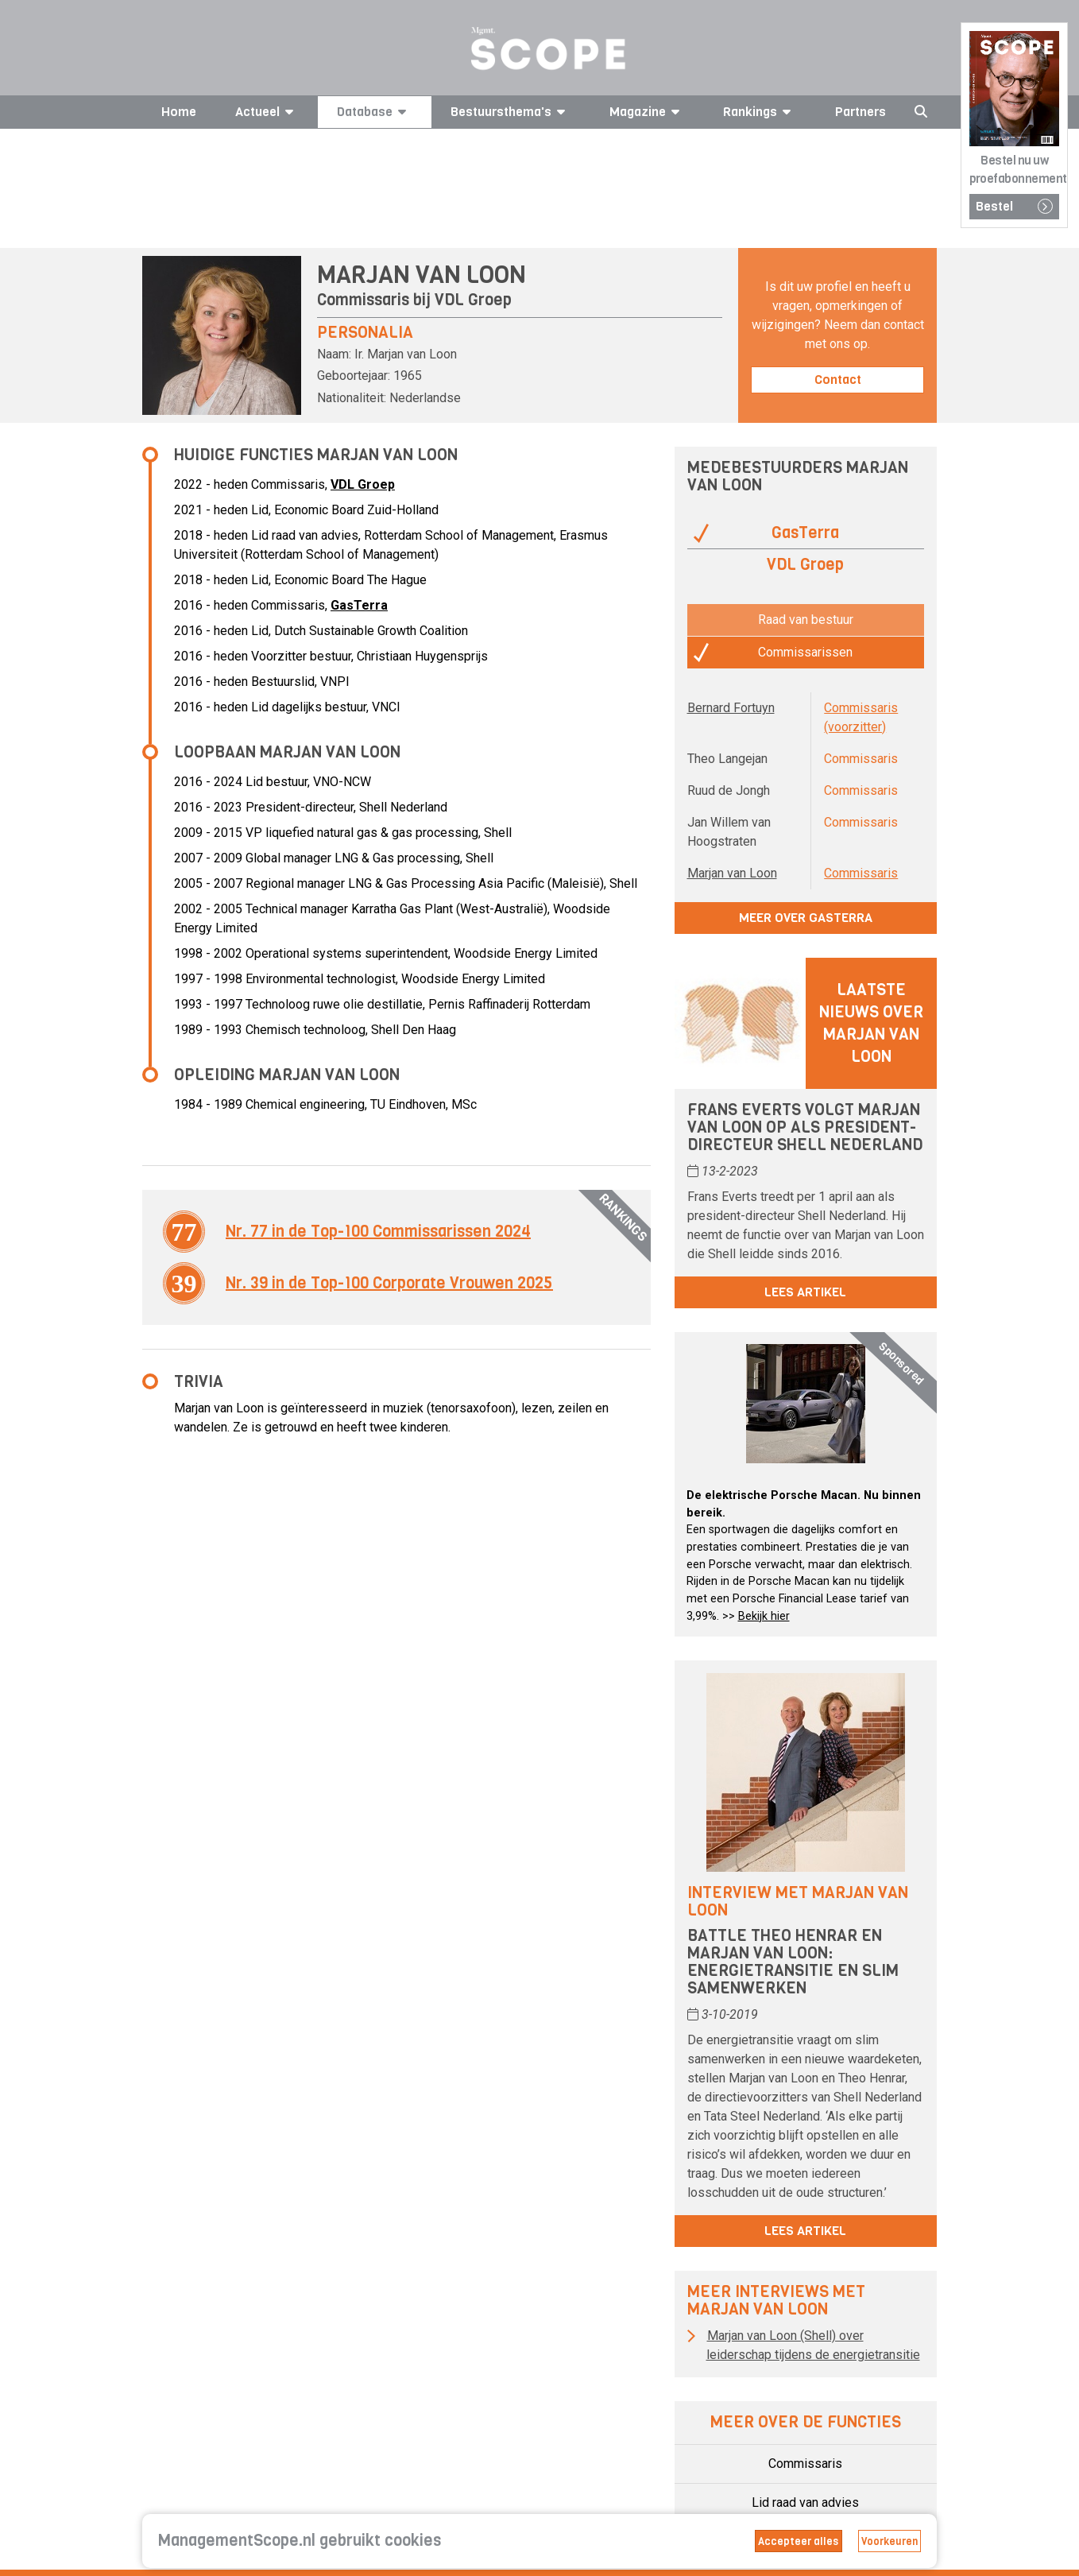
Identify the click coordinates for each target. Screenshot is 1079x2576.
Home (178, 111)
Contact (837, 379)
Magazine (647, 111)
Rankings (759, 111)
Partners (860, 111)
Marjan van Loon (732, 873)
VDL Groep (473, 300)
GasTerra (359, 605)
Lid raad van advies (805, 2502)
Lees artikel (805, 1292)
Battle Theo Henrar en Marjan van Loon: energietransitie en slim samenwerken (793, 1962)
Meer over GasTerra (805, 917)
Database (374, 111)
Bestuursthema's (510, 111)
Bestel (1014, 206)
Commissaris (861, 873)
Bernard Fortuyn (731, 707)
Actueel (267, 111)
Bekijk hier (764, 1616)
